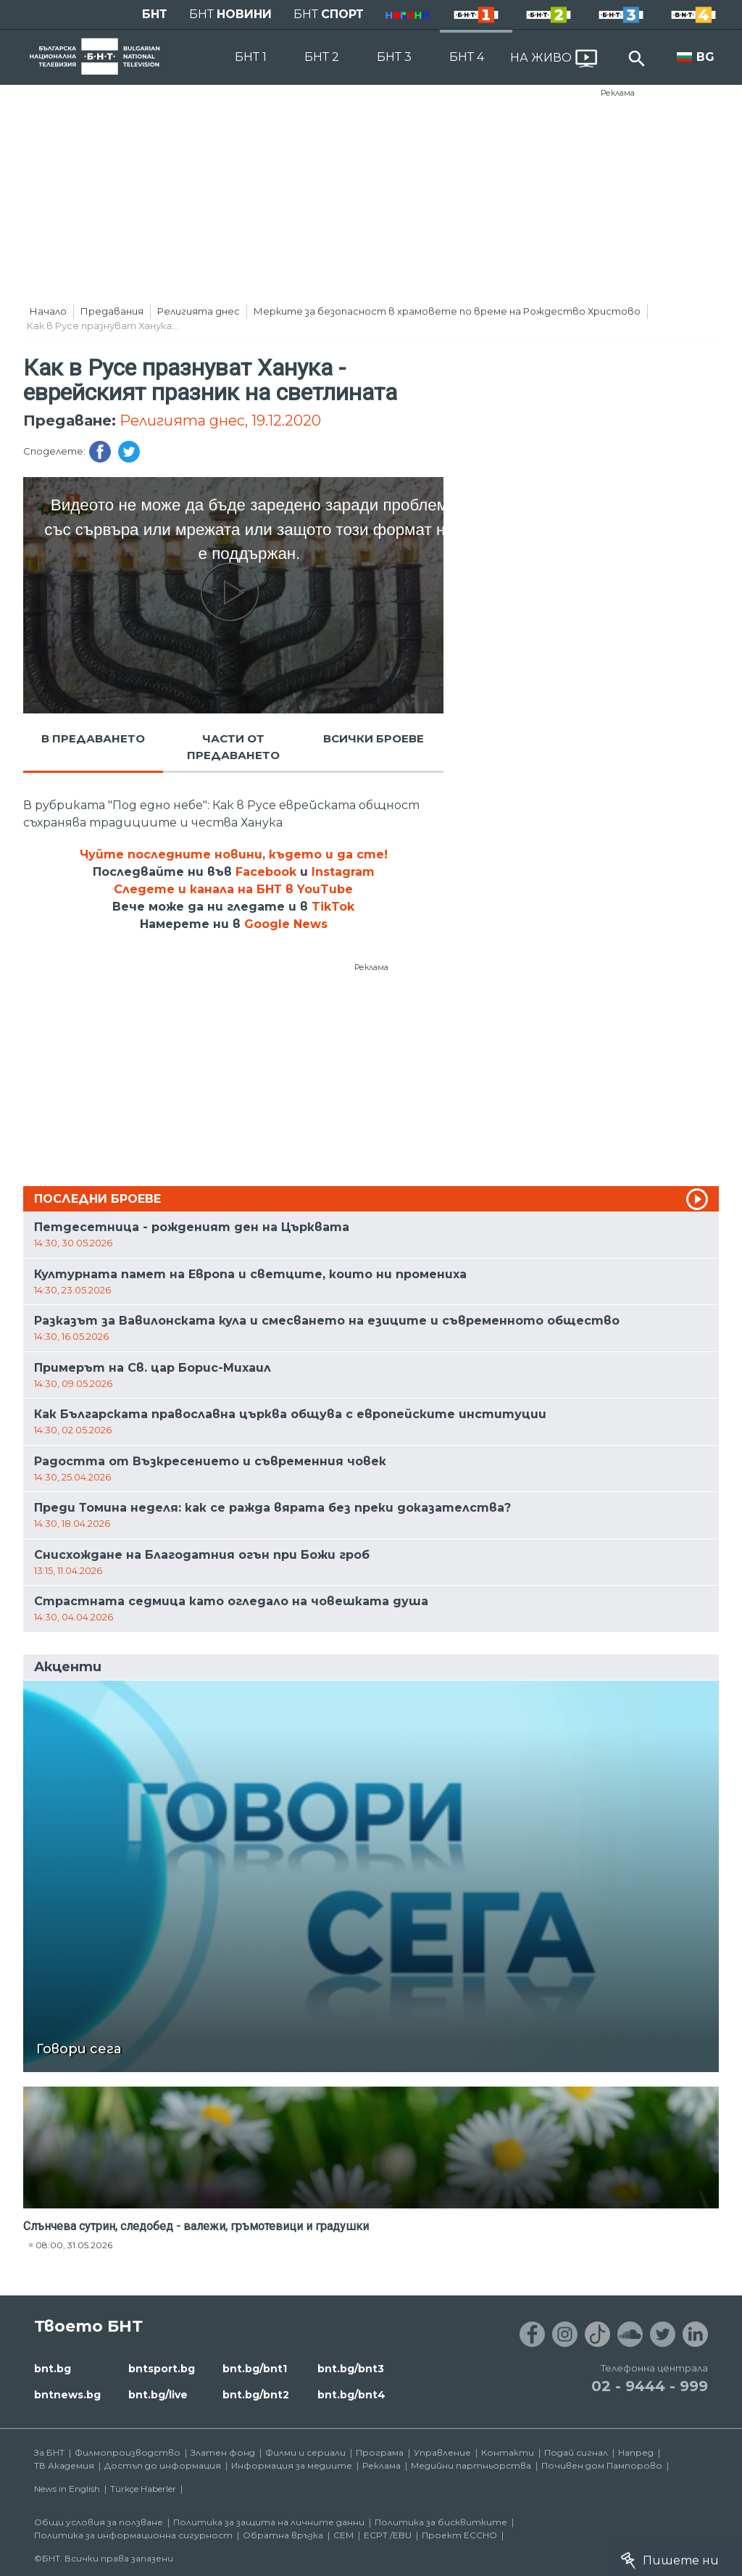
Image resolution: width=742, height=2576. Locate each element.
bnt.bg (52, 2368)
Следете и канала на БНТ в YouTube (233, 889)
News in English (67, 2488)
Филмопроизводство (127, 2452)
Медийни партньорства (471, 2465)
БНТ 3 (394, 57)
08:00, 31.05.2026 (74, 2245)
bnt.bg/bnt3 (350, 2368)
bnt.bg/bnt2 (255, 2394)
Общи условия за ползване (98, 2522)
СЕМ (343, 2535)
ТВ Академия (64, 2465)
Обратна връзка (283, 2535)
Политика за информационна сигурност (133, 2535)
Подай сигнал (576, 2452)
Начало (48, 311)
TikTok (333, 907)
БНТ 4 (466, 57)
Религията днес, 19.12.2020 (220, 420)
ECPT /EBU (388, 2535)
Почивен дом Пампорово (601, 2465)
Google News (286, 924)
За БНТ (49, 2452)
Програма (380, 2452)
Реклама (618, 93)
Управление (442, 2452)
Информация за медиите (291, 2465)
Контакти (507, 2452)
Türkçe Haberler (143, 2488)
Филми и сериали (305, 2452)
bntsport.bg (161, 2368)
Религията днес (198, 311)
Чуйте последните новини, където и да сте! (234, 854)
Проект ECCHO (459, 2535)
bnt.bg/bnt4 (351, 2394)
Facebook (265, 872)
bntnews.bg (67, 2394)
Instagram (343, 872)
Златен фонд (223, 2452)
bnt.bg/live (158, 2394)
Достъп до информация (162, 2465)
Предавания (111, 311)
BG (705, 57)
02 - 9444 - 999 (649, 2386)
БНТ (154, 14)
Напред (636, 2452)
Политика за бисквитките (441, 2522)
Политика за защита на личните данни (268, 2522)
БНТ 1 (251, 57)
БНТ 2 (321, 57)
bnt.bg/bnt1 (254, 2368)
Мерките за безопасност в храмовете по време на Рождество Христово (447, 311)
